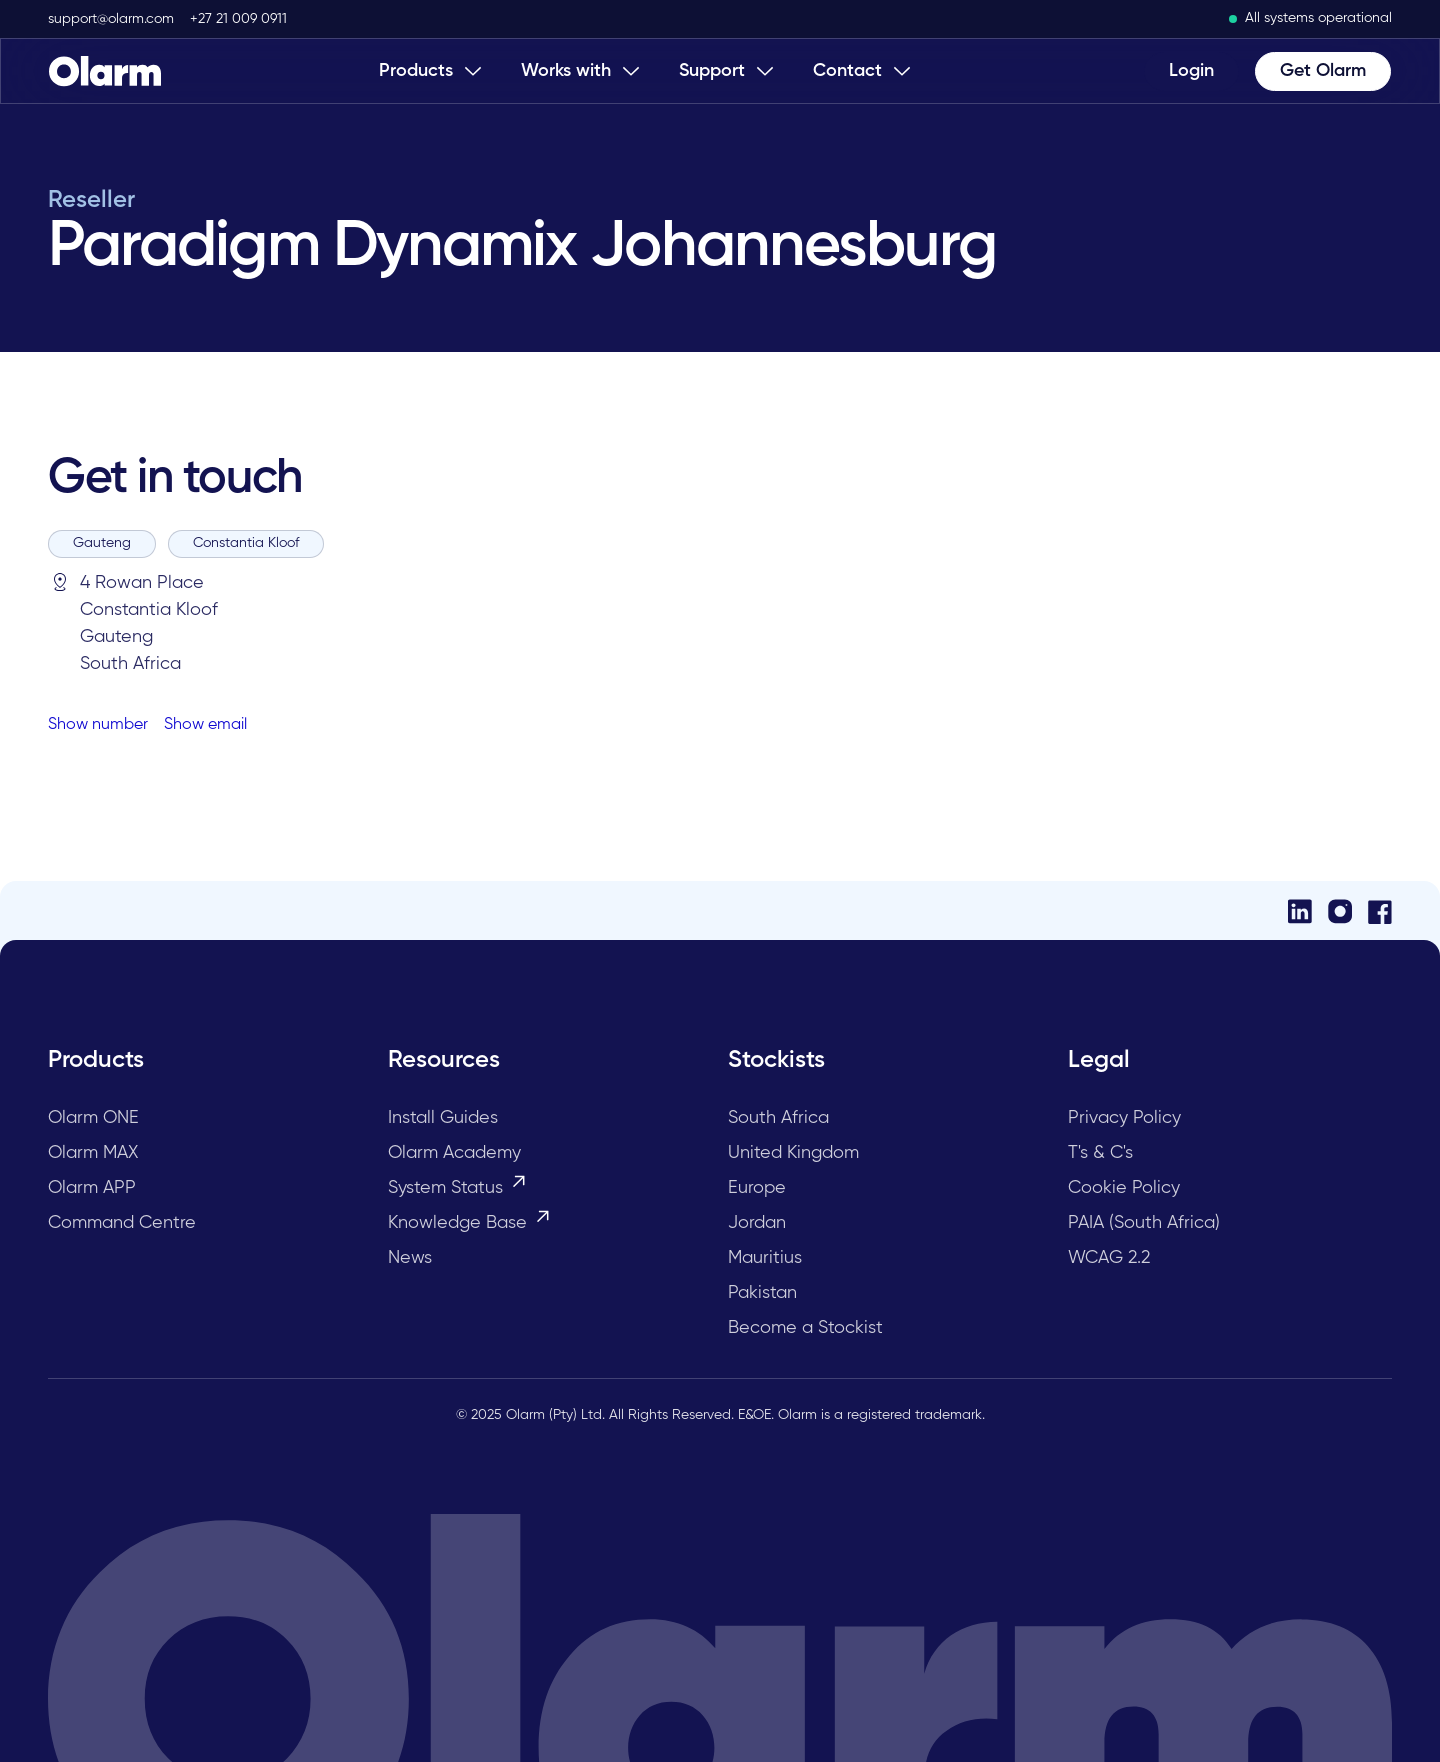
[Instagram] (1340, 910)
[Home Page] (105, 71)
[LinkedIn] (1300, 910)
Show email (205, 725)
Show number (98, 725)
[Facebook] (1380, 910)
